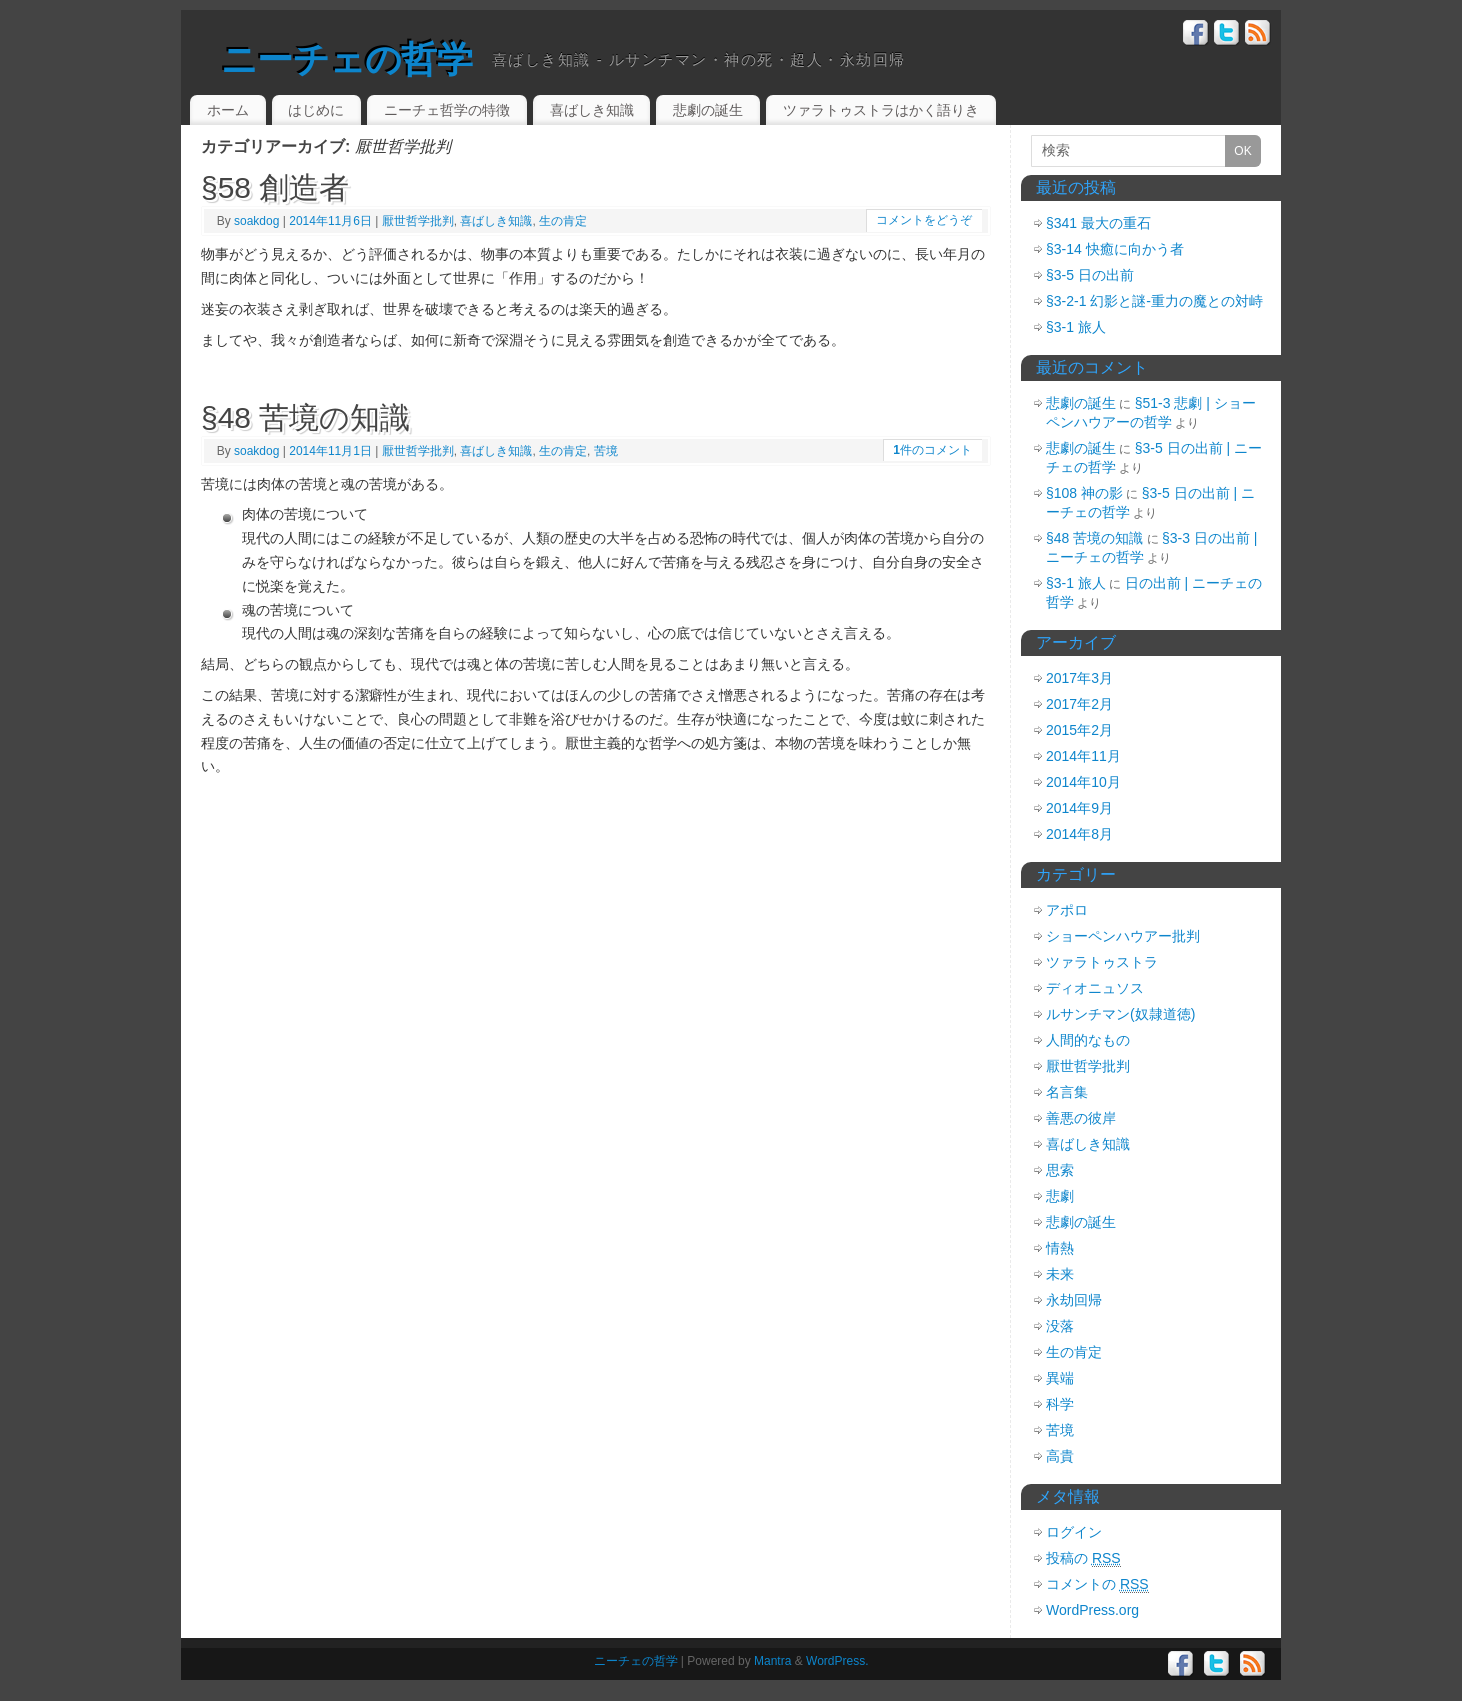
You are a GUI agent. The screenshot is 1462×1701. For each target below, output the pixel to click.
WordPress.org (1092, 1610)
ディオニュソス (1095, 988)
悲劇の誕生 (708, 110)
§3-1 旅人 (1076, 327)
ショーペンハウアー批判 (1123, 936)
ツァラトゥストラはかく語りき (881, 110)
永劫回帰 (1074, 1300)
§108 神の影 (1084, 493)
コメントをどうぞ (924, 220)
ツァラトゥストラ (1102, 962)
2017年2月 (1079, 704)
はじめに (316, 110)
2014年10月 (1083, 782)
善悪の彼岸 (1081, 1118)
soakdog (256, 221)
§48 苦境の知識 (305, 417)
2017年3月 (1079, 678)
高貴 (1060, 1456)
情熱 (1060, 1248)
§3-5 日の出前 (1090, 275)
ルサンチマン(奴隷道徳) (1120, 1014)
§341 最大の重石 (1098, 223)
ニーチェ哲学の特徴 (447, 110)
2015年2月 (1079, 730)
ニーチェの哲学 (346, 59)
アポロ (1067, 910)
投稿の (1083, 1558)
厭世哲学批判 (418, 221)
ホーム (228, 110)
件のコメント (932, 450)
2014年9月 (1079, 808)
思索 (1060, 1170)
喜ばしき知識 (592, 110)
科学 (1060, 1404)
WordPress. (837, 1661)
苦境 (606, 451)
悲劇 (1060, 1196)
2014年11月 (1083, 756)
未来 (1060, 1274)
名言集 (1067, 1092)
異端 (1060, 1378)
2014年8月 (1079, 834)
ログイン (1074, 1532)
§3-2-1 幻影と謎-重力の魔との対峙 (1154, 301)
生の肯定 (563, 221)
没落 (1060, 1326)
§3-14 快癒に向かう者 (1115, 249)
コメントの (1097, 1584)
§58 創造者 (275, 187)
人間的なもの (1088, 1040)
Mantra (772, 1661)
